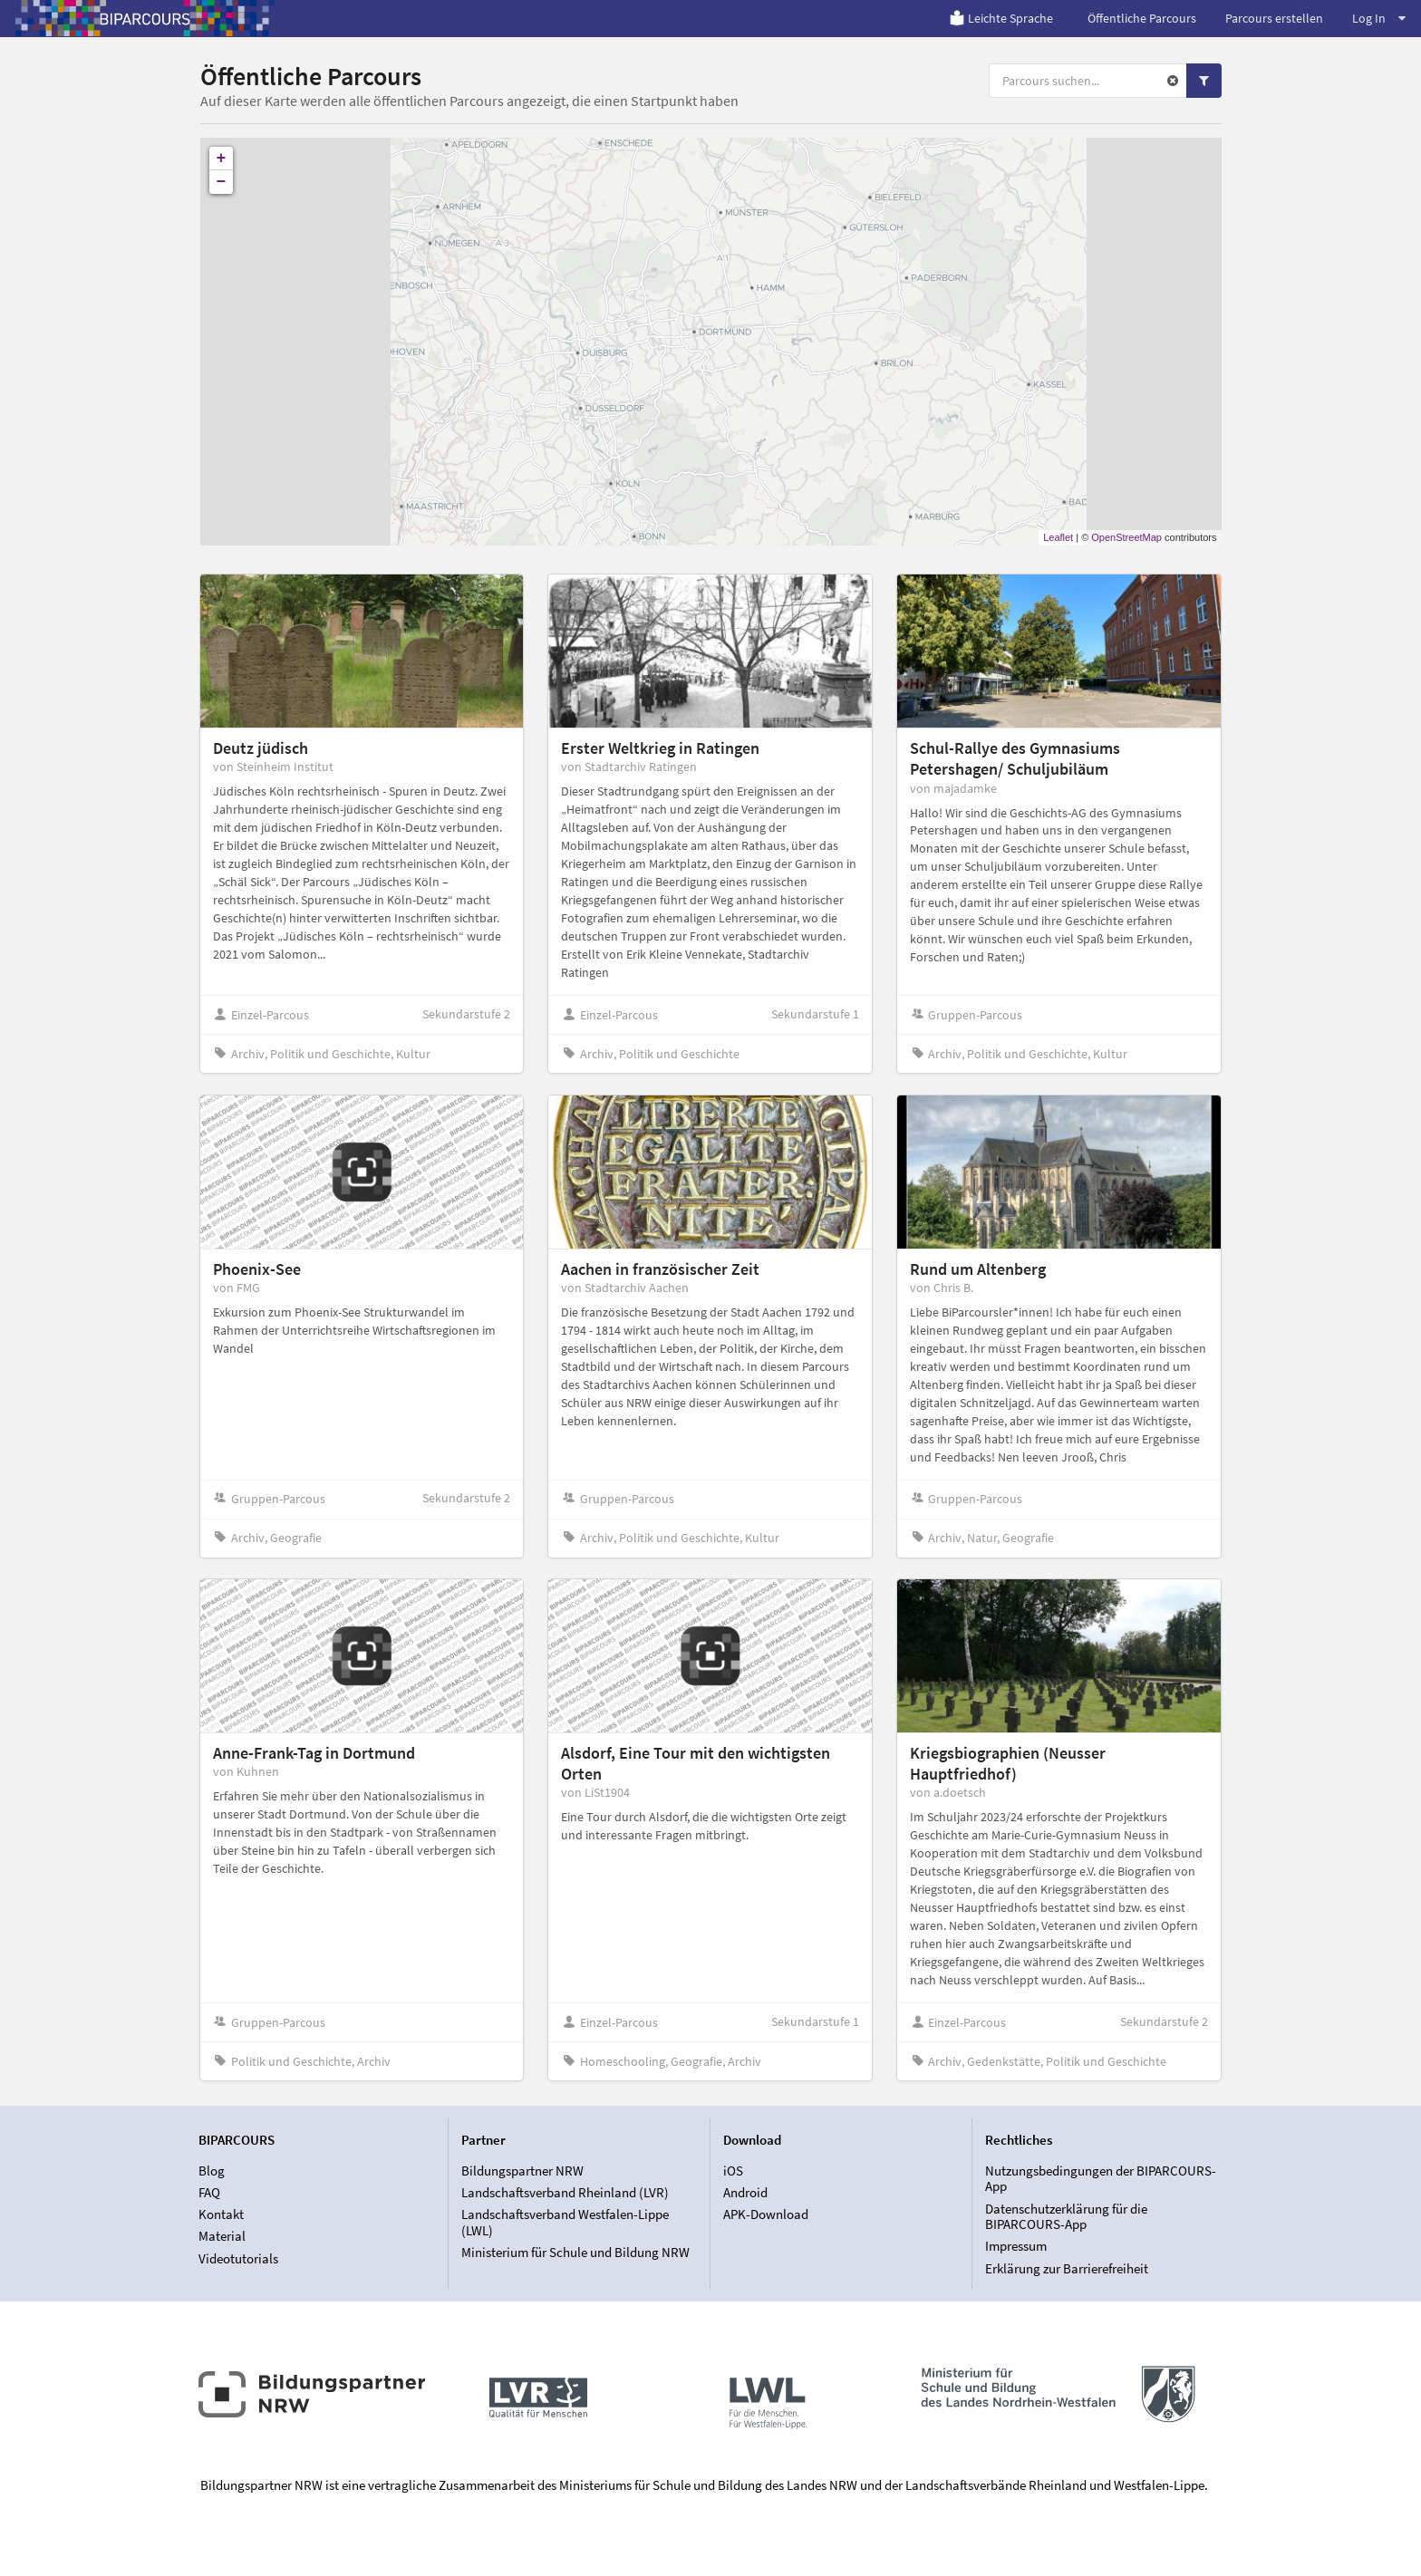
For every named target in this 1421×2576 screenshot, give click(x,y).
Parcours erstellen (1274, 18)
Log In (1379, 18)
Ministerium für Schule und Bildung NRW (575, 2252)
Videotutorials (238, 2258)
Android (745, 2192)
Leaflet (1058, 537)
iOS (733, 2171)
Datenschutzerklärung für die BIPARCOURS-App (1066, 2216)
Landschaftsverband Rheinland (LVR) (565, 2192)
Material (222, 2235)
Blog (211, 2171)
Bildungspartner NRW (522, 2171)
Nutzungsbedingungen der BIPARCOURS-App (1100, 2179)
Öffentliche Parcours (1142, 18)
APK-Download (765, 2214)
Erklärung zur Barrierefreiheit (1066, 2268)
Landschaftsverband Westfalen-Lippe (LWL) (565, 2222)
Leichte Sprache (1001, 18)
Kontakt (221, 2214)
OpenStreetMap (1126, 537)
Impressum (1016, 2245)
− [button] (222, 182)
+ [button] (222, 158)
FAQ (209, 2192)
